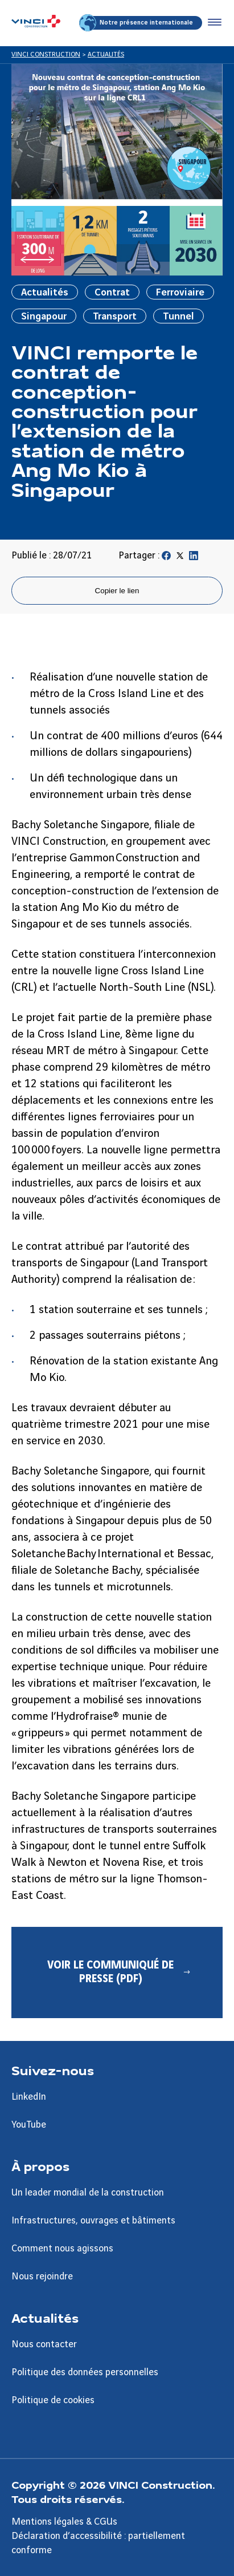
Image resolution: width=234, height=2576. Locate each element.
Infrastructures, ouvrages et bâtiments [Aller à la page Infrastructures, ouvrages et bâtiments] (93, 2220)
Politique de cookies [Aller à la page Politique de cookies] (53, 2400)
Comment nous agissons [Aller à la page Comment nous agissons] (62, 2248)
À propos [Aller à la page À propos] (40, 2166)
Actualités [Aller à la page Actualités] (45, 2317)
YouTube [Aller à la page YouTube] (28, 2125)
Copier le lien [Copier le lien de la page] (117, 590)
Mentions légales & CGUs (64, 2522)
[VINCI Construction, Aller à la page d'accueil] (35, 23)
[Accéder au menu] (212, 23)
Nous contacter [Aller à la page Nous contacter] (44, 2344)
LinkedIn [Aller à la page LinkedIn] (28, 2097)
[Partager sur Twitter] (179, 558)
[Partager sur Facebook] (166, 558)
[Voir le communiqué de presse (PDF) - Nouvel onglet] (117, 1972)
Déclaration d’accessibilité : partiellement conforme (98, 2543)
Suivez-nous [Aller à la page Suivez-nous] (52, 2070)
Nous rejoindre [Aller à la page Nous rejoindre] (42, 2276)
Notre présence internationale (137, 23)
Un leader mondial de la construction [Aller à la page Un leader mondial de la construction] (87, 2193)
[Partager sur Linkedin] (193, 558)
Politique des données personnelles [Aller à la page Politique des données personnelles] (84, 2372)
